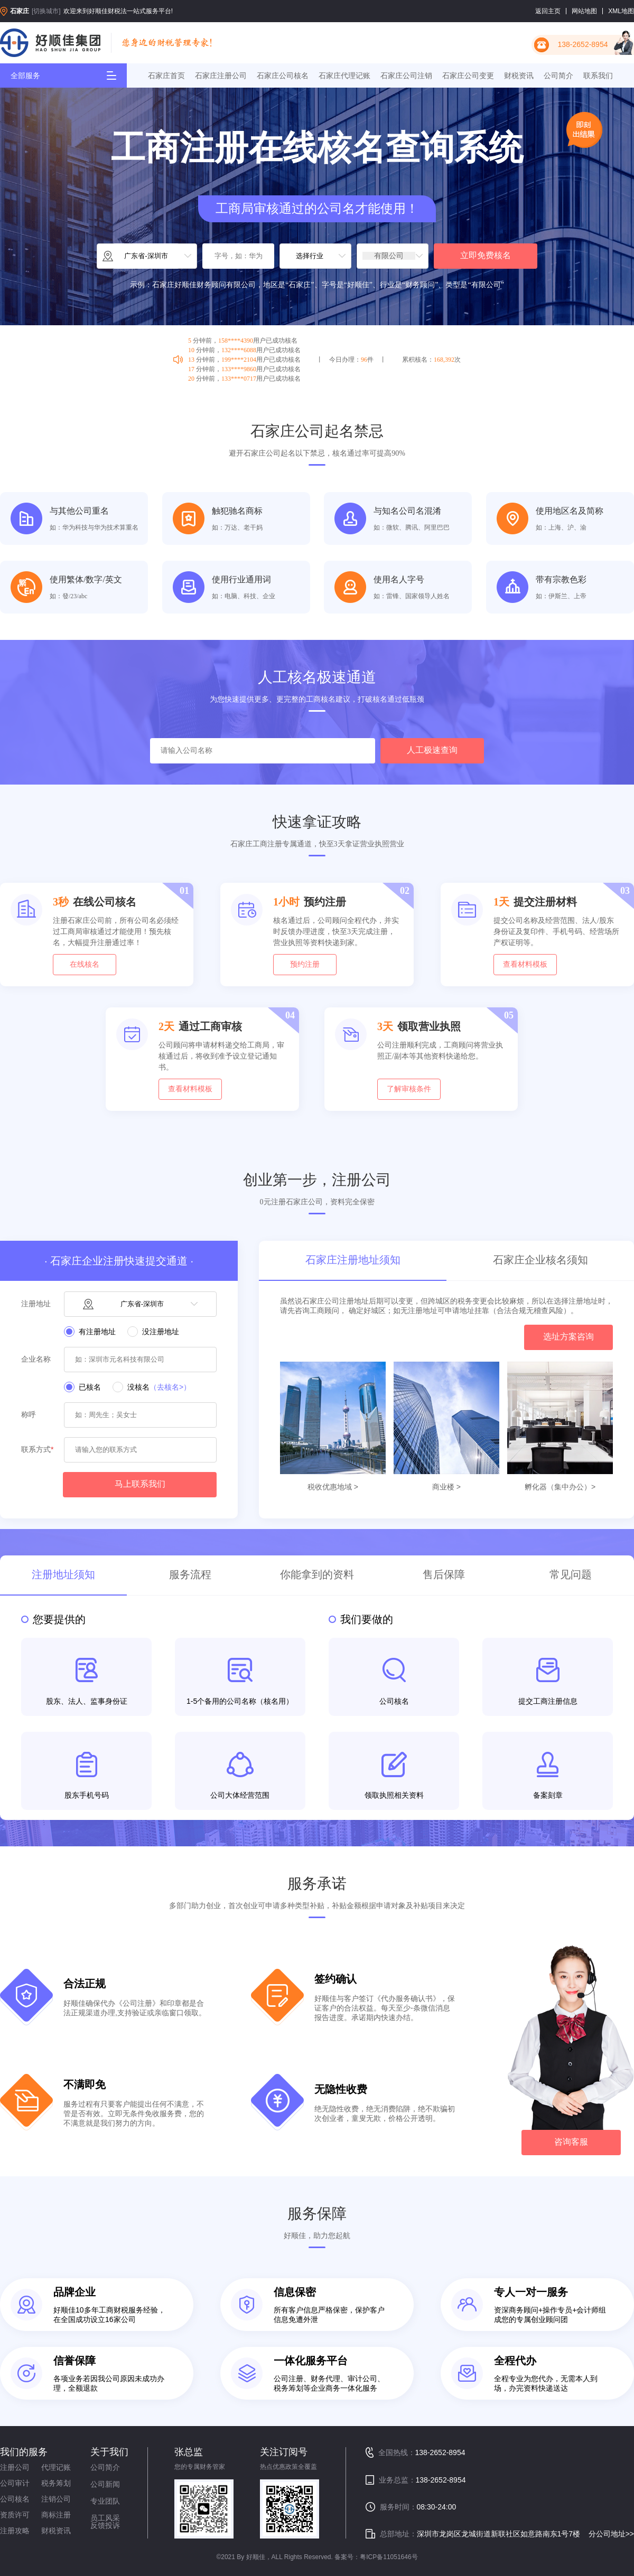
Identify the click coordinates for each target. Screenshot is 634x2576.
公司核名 (15, 2499)
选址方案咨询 (568, 1336)
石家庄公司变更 (468, 75)
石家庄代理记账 (344, 75)
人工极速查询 (432, 750)
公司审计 (15, 2483)
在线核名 (84, 964)
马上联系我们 (140, 1483)
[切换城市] (46, 11)
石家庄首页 (166, 75)
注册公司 (15, 2467)
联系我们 (598, 75)
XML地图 (621, 11)
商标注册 (56, 2515)
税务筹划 (56, 2483)
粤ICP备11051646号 (388, 2557)
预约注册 (305, 964)
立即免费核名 (485, 255)
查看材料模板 (525, 964)
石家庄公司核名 (283, 75)
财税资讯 (519, 75)
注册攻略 (15, 2530)
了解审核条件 (409, 1089)
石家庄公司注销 (406, 75)
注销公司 (56, 2499)
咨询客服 (571, 2141)
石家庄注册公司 (221, 75)
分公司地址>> (611, 2534)
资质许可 (15, 2515)
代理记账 (56, 2467)
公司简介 (558, 75)
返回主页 (548, 11)
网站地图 (584, 11)
